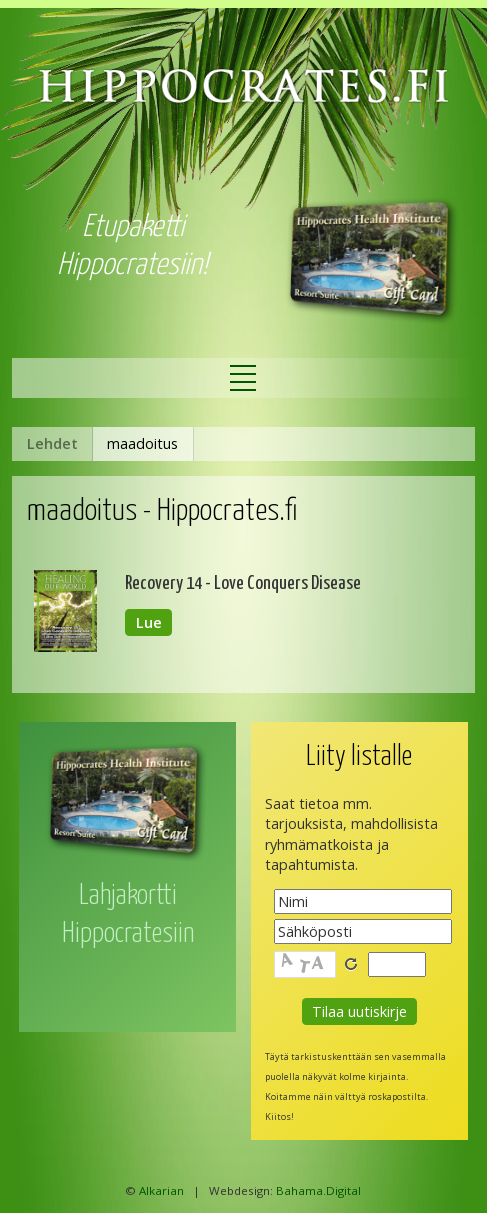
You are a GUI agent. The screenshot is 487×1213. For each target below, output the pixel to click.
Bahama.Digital (318, 1190)
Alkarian (161, 1190)
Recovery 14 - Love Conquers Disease (243, 583)
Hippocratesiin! (132, 265)
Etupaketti (133, 227)
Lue (149, 622)
